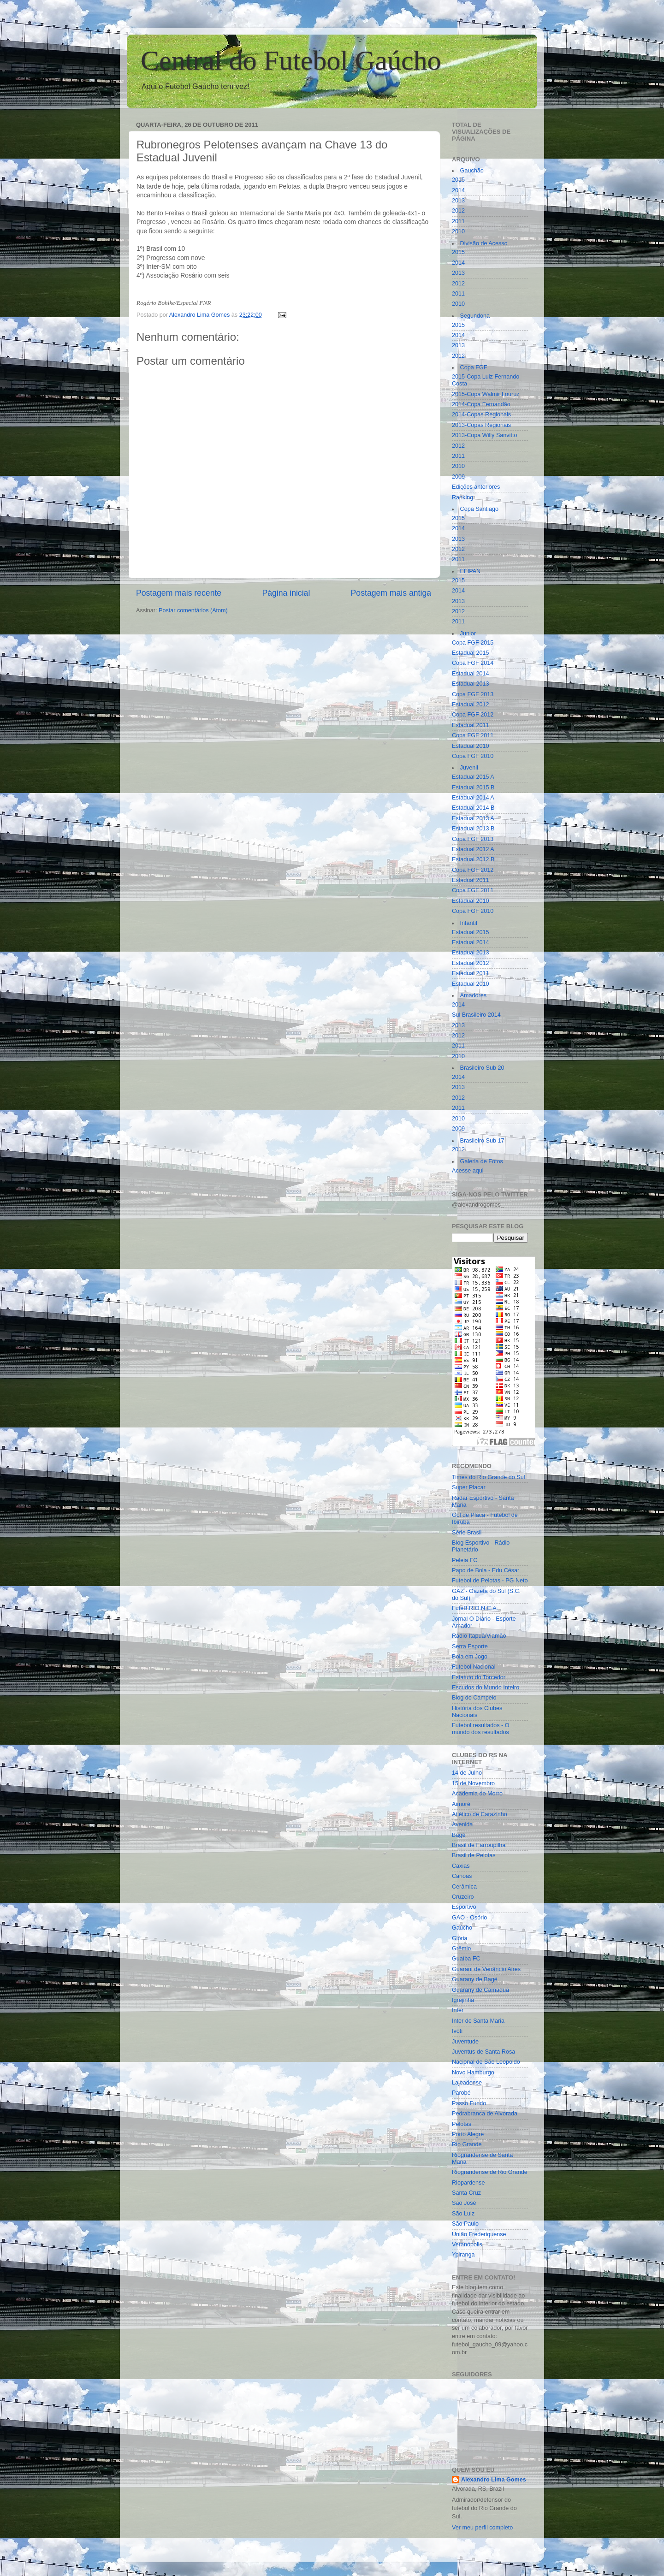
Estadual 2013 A (473, 818)
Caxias (461, 1866)
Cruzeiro (463, 1897)
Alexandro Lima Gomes (493, 2479)
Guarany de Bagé (475, 1979)
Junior (468, 633)
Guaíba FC (466, 1958)
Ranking (462, 497)
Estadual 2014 (470, 673)
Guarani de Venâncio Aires (486, 1969)
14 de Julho (467, 1773)
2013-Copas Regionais (481, 425)
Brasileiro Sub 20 (482, 1068)
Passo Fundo (469, 2103)
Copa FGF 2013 (472, 694)
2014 (458, 190)
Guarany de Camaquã (480, 1990)
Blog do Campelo (474, 1697)
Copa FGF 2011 (472, 735)
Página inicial (286, 593)
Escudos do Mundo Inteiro (485, 1687)
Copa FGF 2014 (472, 663)
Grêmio (461, 1948)
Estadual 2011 (470, 725)
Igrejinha (463, 2000)
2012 (458, 210)
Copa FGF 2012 (472, 714)
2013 (458, 200)
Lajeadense (467, 2082)
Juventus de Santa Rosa (483, 2052)
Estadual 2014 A (473, 797)
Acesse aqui (468, 1170)
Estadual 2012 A (473, 849)
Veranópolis (467, 2244)
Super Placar (469, 1487)
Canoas (462, 1876)
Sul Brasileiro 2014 (476, 1015)
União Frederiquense (479, 2234)
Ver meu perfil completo (482, 2527)
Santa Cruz (466, 2193)
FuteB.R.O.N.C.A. (475, 1608)
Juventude (465, 2041)
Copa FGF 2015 (472, 643)
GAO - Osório (469, 1917)
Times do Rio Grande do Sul (488, 1477)
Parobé (461, 2093)
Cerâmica (464, 1886)
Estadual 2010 (470, 746)
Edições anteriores (476, 487)
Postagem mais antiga (391, 593)
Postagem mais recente (178, 593)
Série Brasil (466, 1532)
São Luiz (463, 2213)
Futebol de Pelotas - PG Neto (490, 1580)
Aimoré (461, 1804)
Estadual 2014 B (473, 808)
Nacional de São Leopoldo (486, 2062)
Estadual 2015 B (473, 787)
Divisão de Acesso (484, 243)
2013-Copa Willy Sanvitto (484, 435)
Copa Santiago (479, 509)
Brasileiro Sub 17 (482, 1140)
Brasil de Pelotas (474, 1855)
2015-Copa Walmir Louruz (486, 394)
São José (464, 2203)
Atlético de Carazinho (479, 1814)
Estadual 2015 (470, 653)
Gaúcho (462, 1928)
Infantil (468, 923)
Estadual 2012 (470, 704)
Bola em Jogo (469, 1656)
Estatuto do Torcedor (478, 1677)
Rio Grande (466, 2144)
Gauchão (472, 170)
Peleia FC (464, 1560)
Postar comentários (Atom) (193, 610)
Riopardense (468, 2182)
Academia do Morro (477, 1793)
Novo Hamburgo (473, 2072)
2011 (458, 221)
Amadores (473, 995)
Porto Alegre (468, 2134)
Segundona (475, 316)
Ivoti (457, 2031)
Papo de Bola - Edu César (485, 1570)
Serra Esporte (470, 1646)
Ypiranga (463, 2254)
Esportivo (464, 1907)
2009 (458, 477)
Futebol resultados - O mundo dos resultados (481, 1728)
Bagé (458, 1835)
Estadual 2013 (470, 684)
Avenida (462, 1824)
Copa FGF (473, 367)
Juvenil (469, 767)
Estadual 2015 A (473, 777)
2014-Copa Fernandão (481, 404)
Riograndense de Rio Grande (490, 2172)
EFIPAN (470, 571)
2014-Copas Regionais (481, 414)
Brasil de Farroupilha (478, 1845)
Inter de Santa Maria (478, 2021)
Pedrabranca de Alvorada (484, 2113)
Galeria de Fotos (481, 1161)
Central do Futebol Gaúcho (291, 60)
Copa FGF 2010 (472, 756)
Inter (457, 2010)
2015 (458, 180)
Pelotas (461, 2124)
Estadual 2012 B (473, 859)
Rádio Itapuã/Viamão (479, 1636)
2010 (458, 231)
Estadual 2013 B (473, 828)
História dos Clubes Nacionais (477, 1711)
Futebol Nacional (474, 1667)
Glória (460, 1938)
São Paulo (465, 2224)
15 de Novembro (473, 1783)
